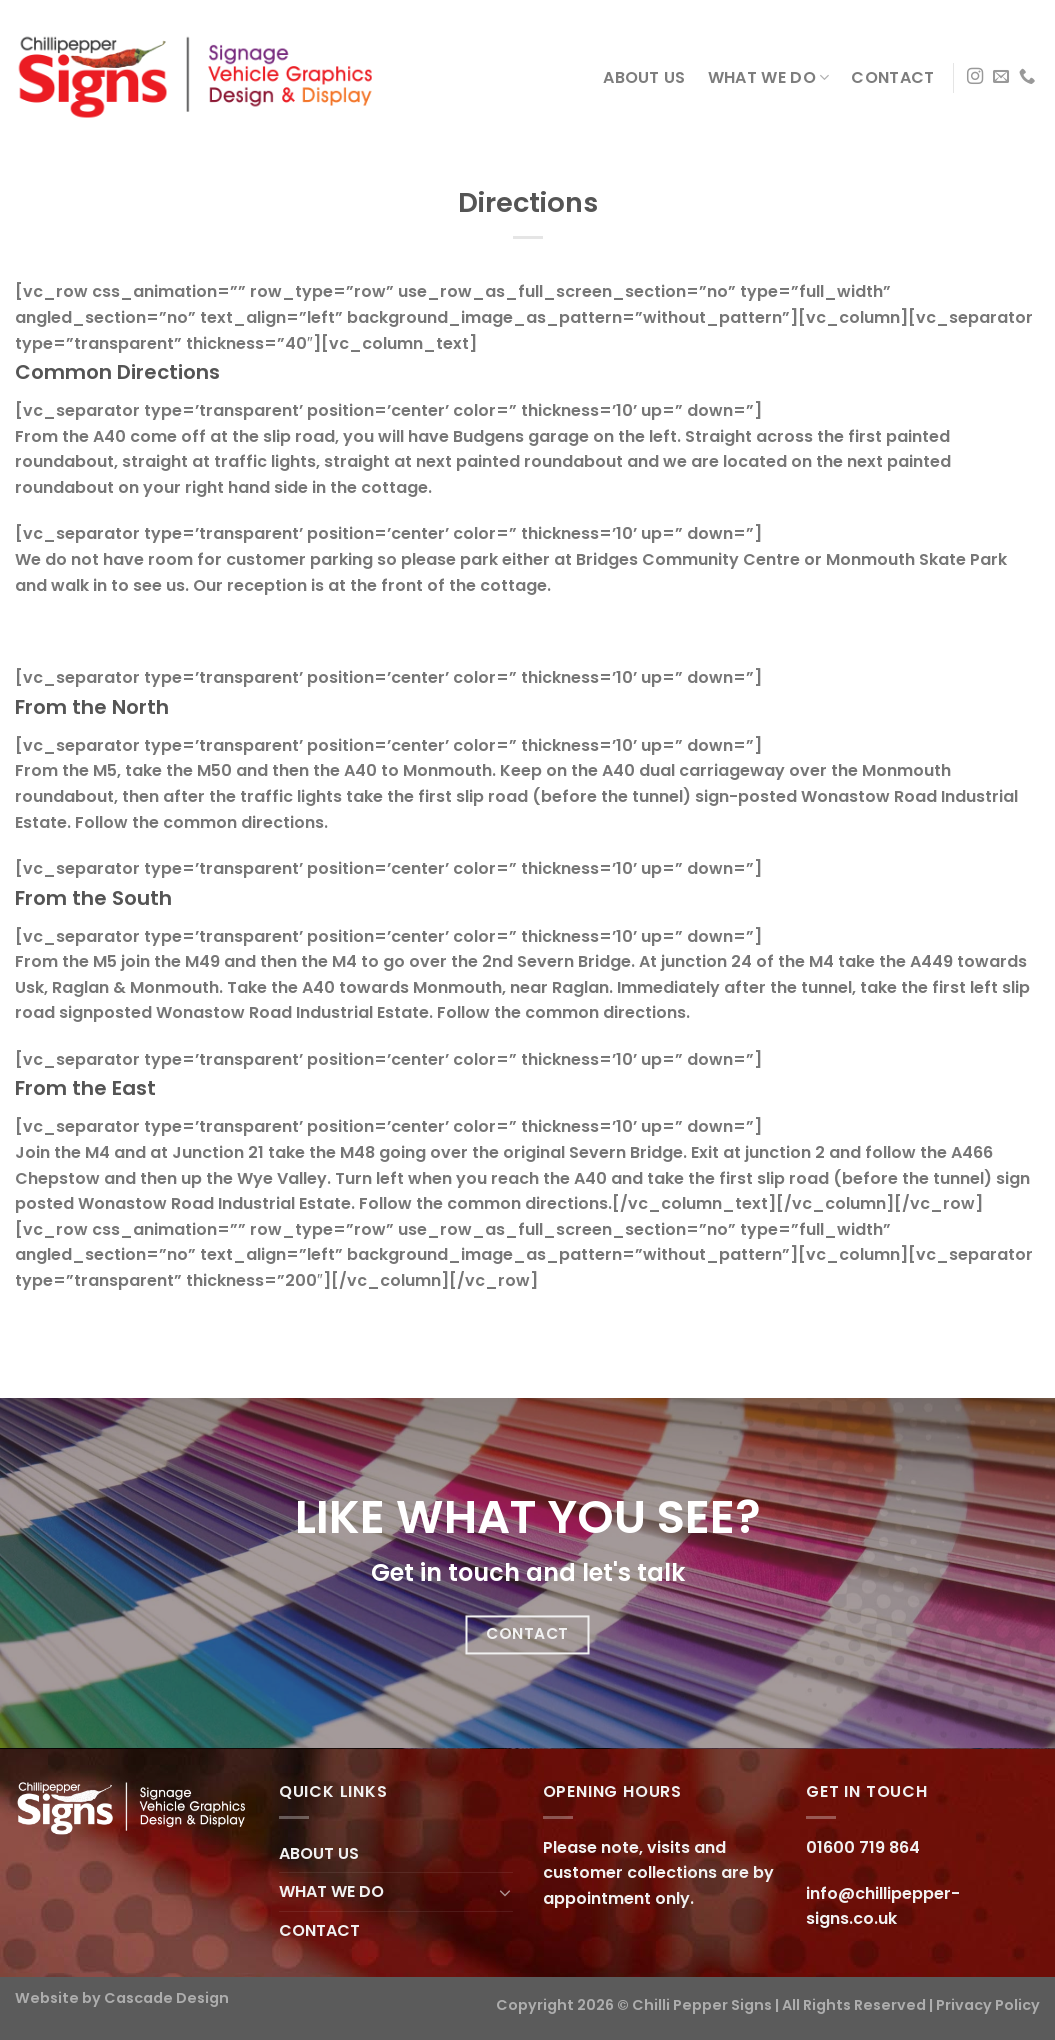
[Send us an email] (1001, 77)
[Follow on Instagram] (975, 77)
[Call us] (1027, 77)
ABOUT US (644, 77)
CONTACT (892, 77)
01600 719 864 (863, 1847)
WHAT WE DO (769, 77)
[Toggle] (505, 1892)
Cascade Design (166, 1998)
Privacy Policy (988, 2005)
